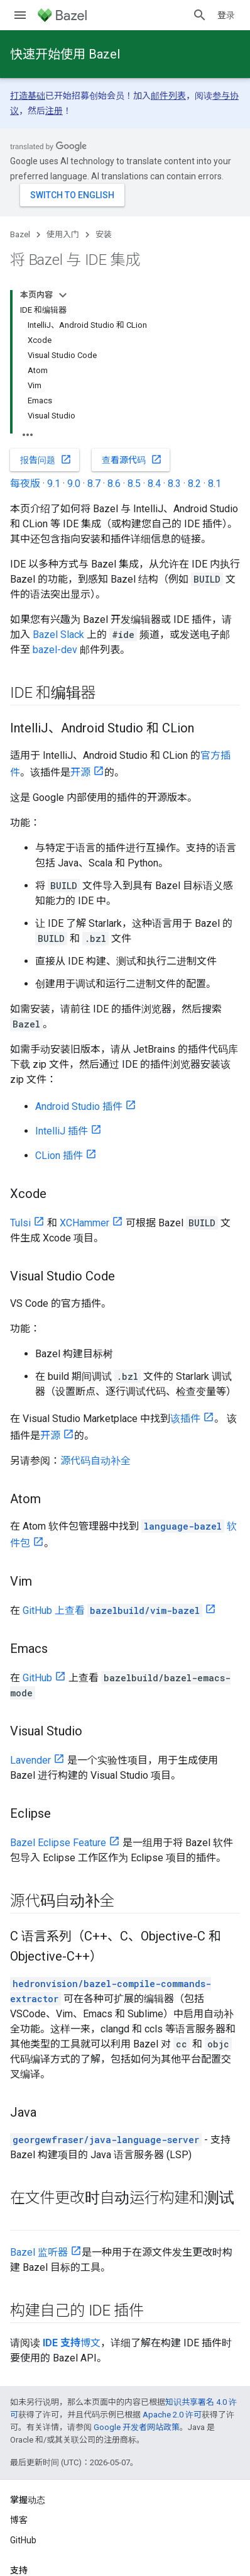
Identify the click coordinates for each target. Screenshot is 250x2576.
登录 (226, 15)
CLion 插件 (59, 1156)
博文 (72, 2343)
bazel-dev (55, 650)
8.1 (214, 484)
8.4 (154, 484)
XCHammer (84, 1223)
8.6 (114, 484)
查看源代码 (132, 459)
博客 (19, 2520)
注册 (54, 111)
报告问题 (46, 459)
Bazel (20, 234)
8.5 (134, 484)
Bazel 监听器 (39, 2252)
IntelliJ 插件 (61, 1131)
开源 (80, 772)
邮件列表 (168, 96)
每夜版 (25, 484)
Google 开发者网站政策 (137, 2427)
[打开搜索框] (199, 15)
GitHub (37, 1678)
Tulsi (20, 1223)
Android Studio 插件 (78, 1106)
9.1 (53, 484)
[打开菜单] (20, 15)
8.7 (94, 484)
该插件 (185, 1419)
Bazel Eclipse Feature (58, 1843)
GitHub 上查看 (112, 1610)
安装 (103, 234)
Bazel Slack (58, 635)
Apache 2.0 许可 (172, 2414)
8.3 (174, 484)
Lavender (30, 1760)
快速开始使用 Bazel (65, 54)
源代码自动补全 (95, 1461)
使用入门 (62, 234)
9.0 (73, 484)
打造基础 (27, 96)
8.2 (194, 484)
